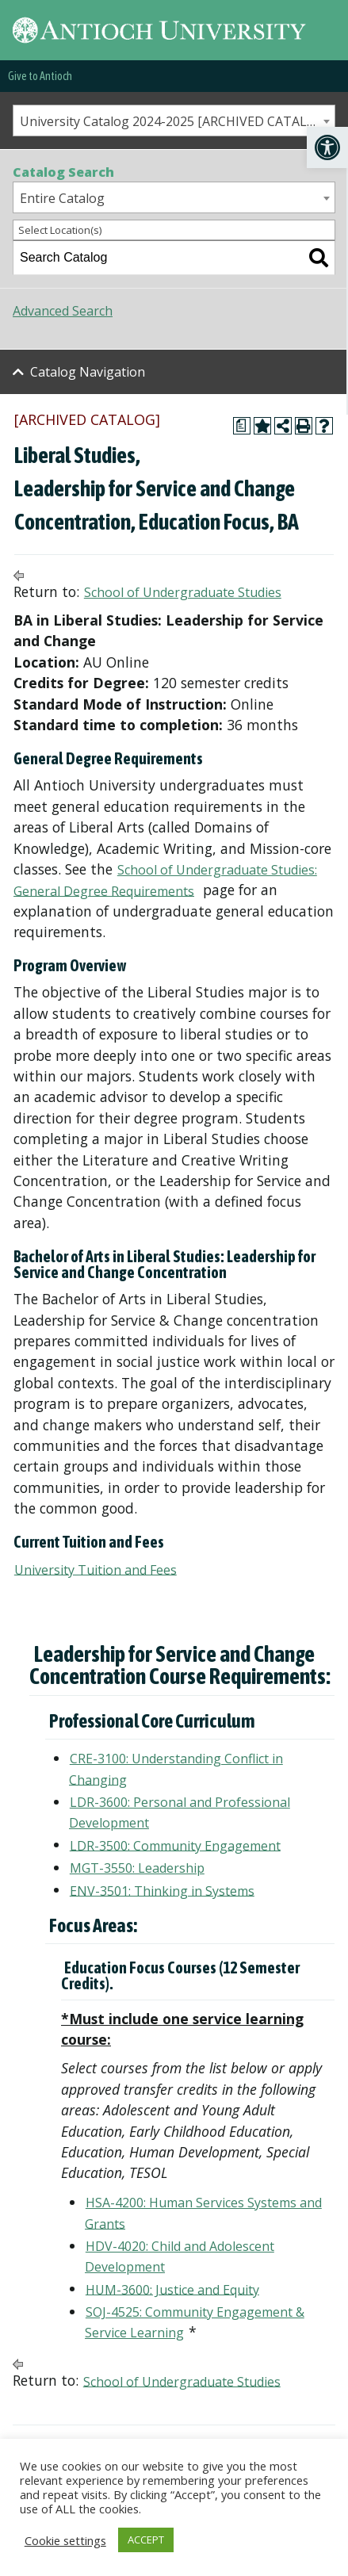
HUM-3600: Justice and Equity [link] (172, 2289)
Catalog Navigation (87, 372)
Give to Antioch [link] (40, 76)
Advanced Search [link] (63, 311)
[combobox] (174, 120)
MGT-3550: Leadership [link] (137, 1868)
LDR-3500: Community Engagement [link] (175, 1845)
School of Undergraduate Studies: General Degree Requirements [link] (165, 880)
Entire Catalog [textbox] (62, 198)
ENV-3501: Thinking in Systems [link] (162, 1890)
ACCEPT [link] (146, 2539)
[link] (327, 147)
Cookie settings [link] (65, 2540)
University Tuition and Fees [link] (95, 1569)
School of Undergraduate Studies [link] (182, 592)
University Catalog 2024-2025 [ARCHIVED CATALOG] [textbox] (174, 121)
